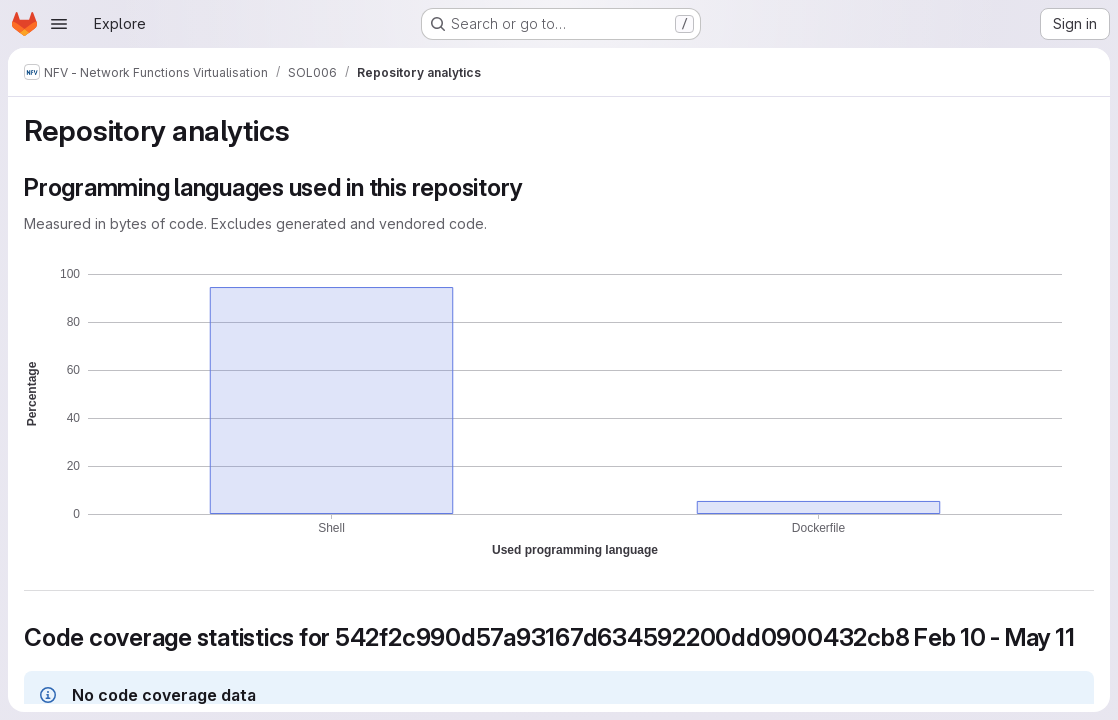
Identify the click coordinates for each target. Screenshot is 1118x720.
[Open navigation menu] (59, 24)
